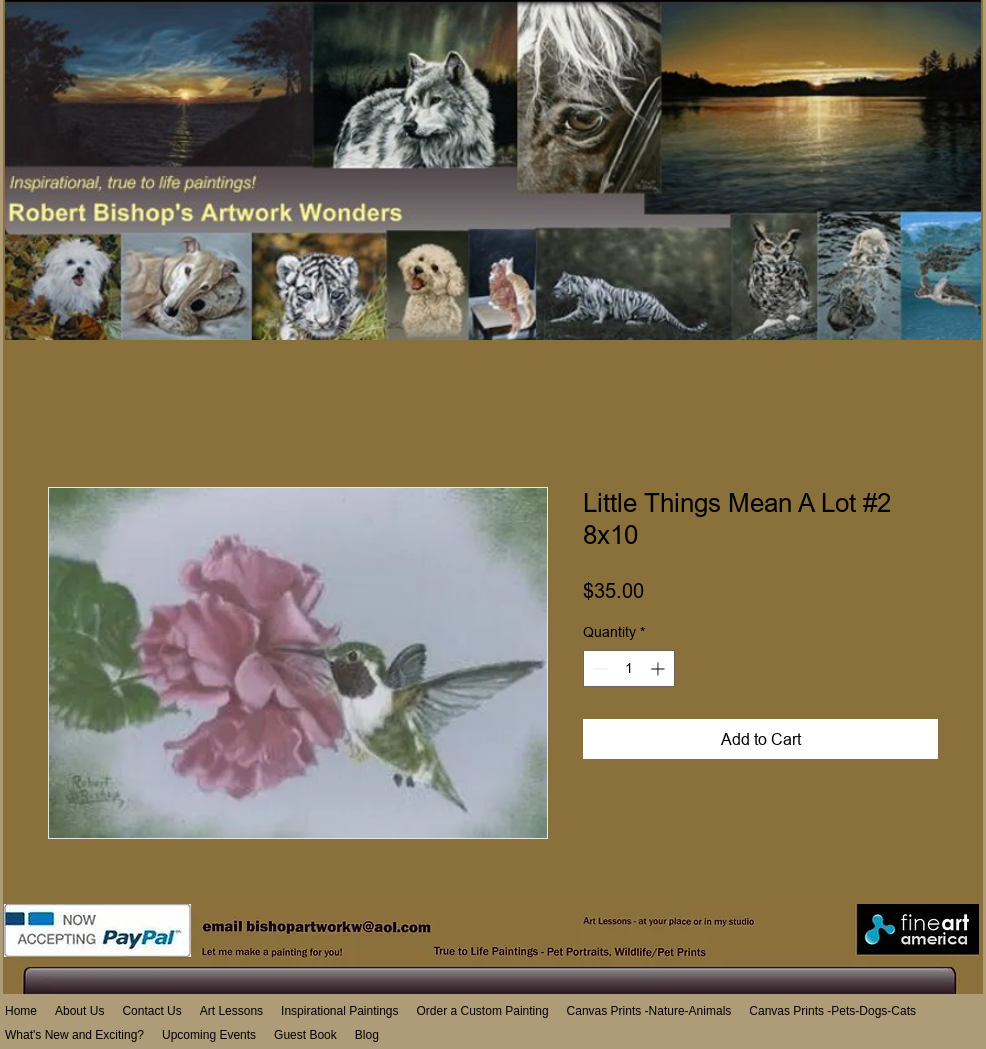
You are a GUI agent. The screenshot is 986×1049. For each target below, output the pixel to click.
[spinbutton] (629, 668)
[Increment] (659, 668)
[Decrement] (598, 668)
